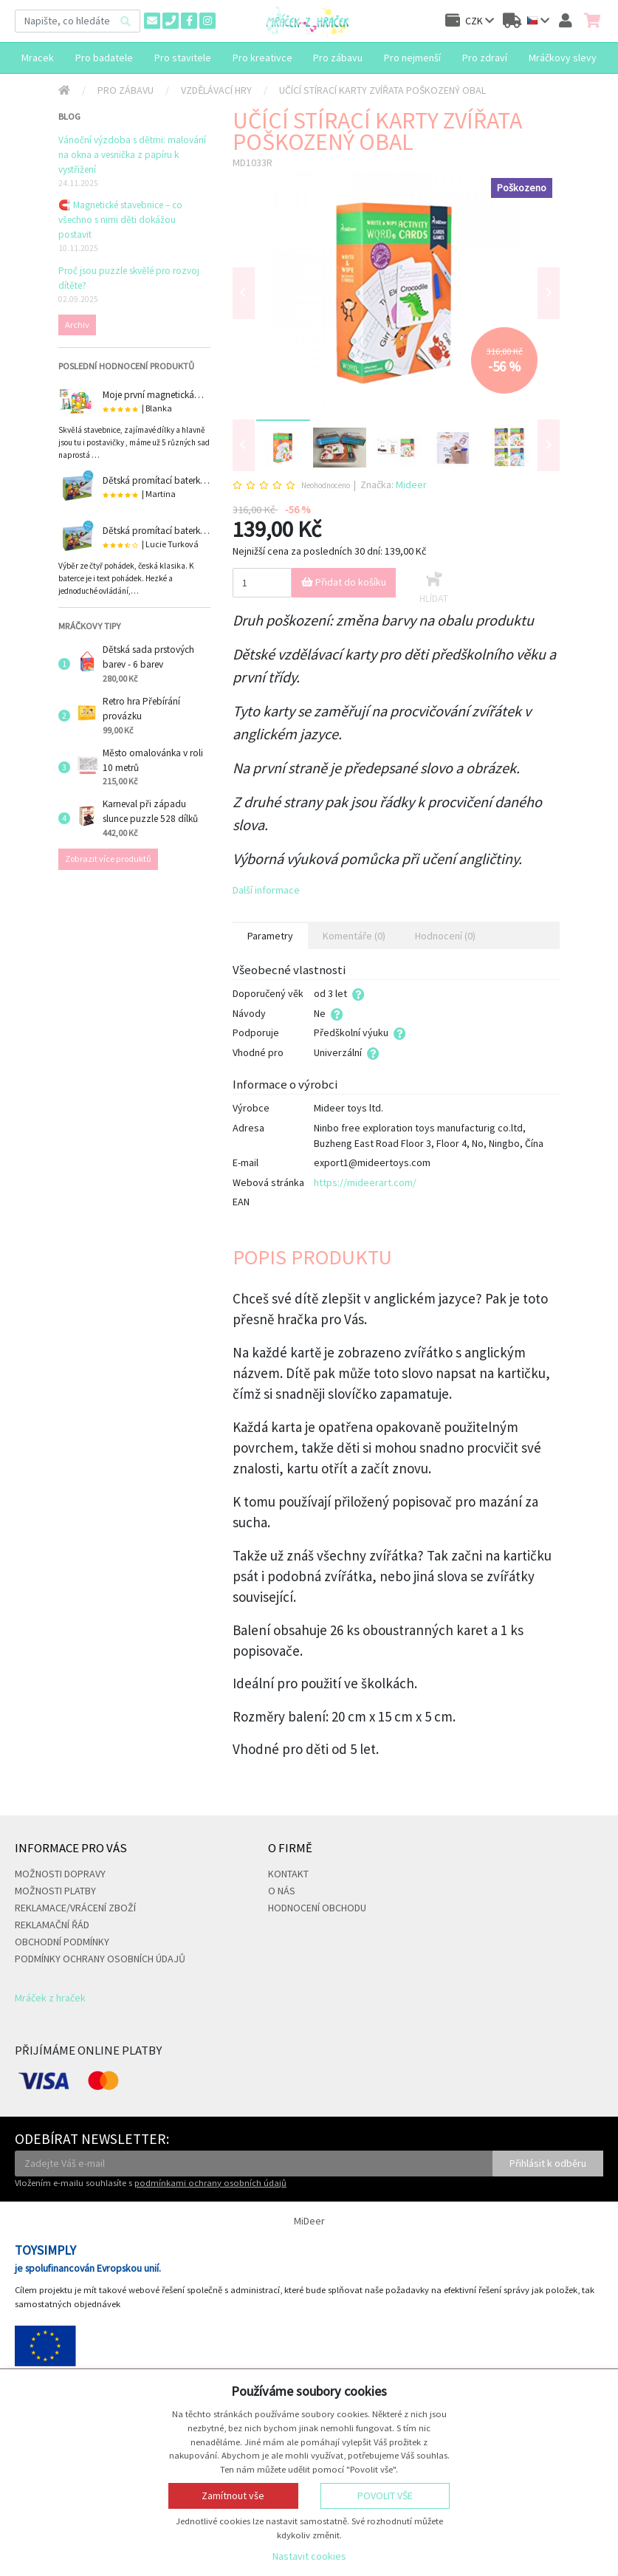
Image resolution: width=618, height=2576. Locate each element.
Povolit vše (385, 2495)
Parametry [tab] (270, 935)
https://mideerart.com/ (365, 1182)
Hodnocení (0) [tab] (445, 935)
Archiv (77, 324)
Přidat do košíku (343, 582)
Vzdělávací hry (216, 90)
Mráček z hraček (50, 1997)
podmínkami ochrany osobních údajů (210, 2182)
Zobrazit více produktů (108, 858)
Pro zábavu (125, 90)
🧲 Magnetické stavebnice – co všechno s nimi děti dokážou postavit (120, 220)
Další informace (266, 890)
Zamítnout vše (233, 2495)
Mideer (411, 484)
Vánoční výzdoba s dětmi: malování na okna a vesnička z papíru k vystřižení (132, 155)
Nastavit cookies (309, 2556)
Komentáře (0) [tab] (354, 935)
